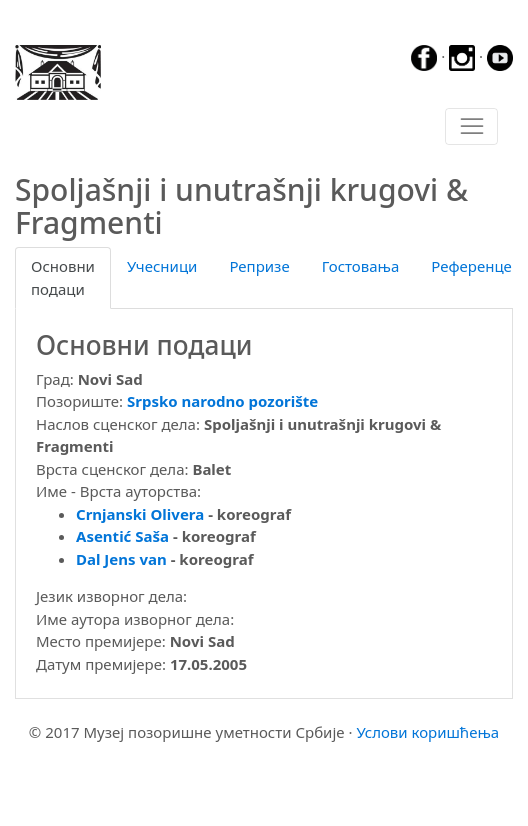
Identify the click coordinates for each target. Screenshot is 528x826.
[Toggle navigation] (471, 127)
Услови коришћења (427, 732)
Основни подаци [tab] (63, 277)
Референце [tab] (471, 266)
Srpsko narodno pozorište (222, 401)
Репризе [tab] (259, 266)
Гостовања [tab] (361, 266)
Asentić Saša (122, 536)
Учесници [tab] (162, 266)
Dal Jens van (121, 559)
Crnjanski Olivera (140, 514)
